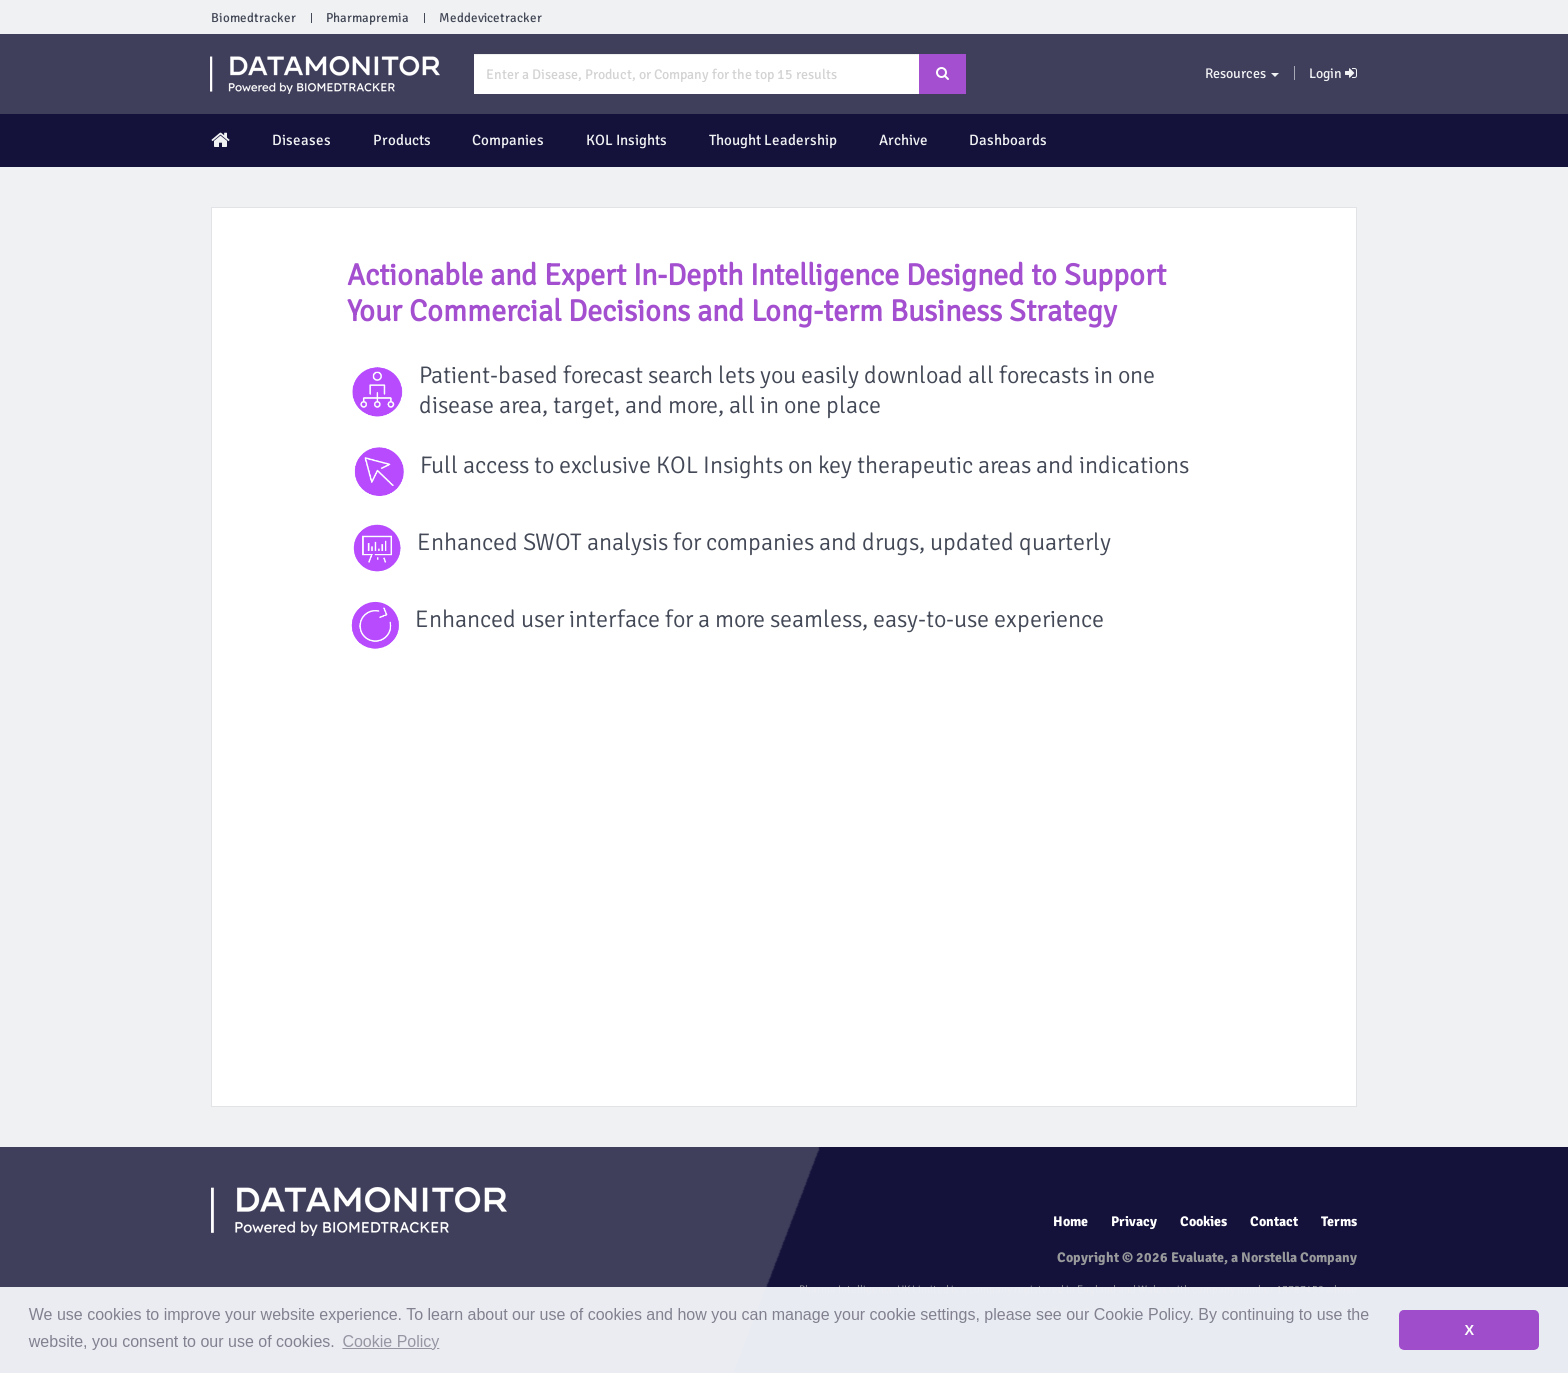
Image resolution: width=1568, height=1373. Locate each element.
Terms (1339, 1221)
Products (402, 140)
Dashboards (1008, 140)
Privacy (1134, 1221)
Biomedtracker (253, 18)
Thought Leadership (773, 140)
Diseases (301, 140)
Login (1333, 73)
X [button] (1469, 1330)
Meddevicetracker (490, 18)
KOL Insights (626, 140)
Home (1070, 1221)
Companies (508, 140)
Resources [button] (1242, 73)
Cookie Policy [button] (390, 1341)
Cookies (1203, 1221)
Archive (903, 140)
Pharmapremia (367, 18)
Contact (1274, 1221)
